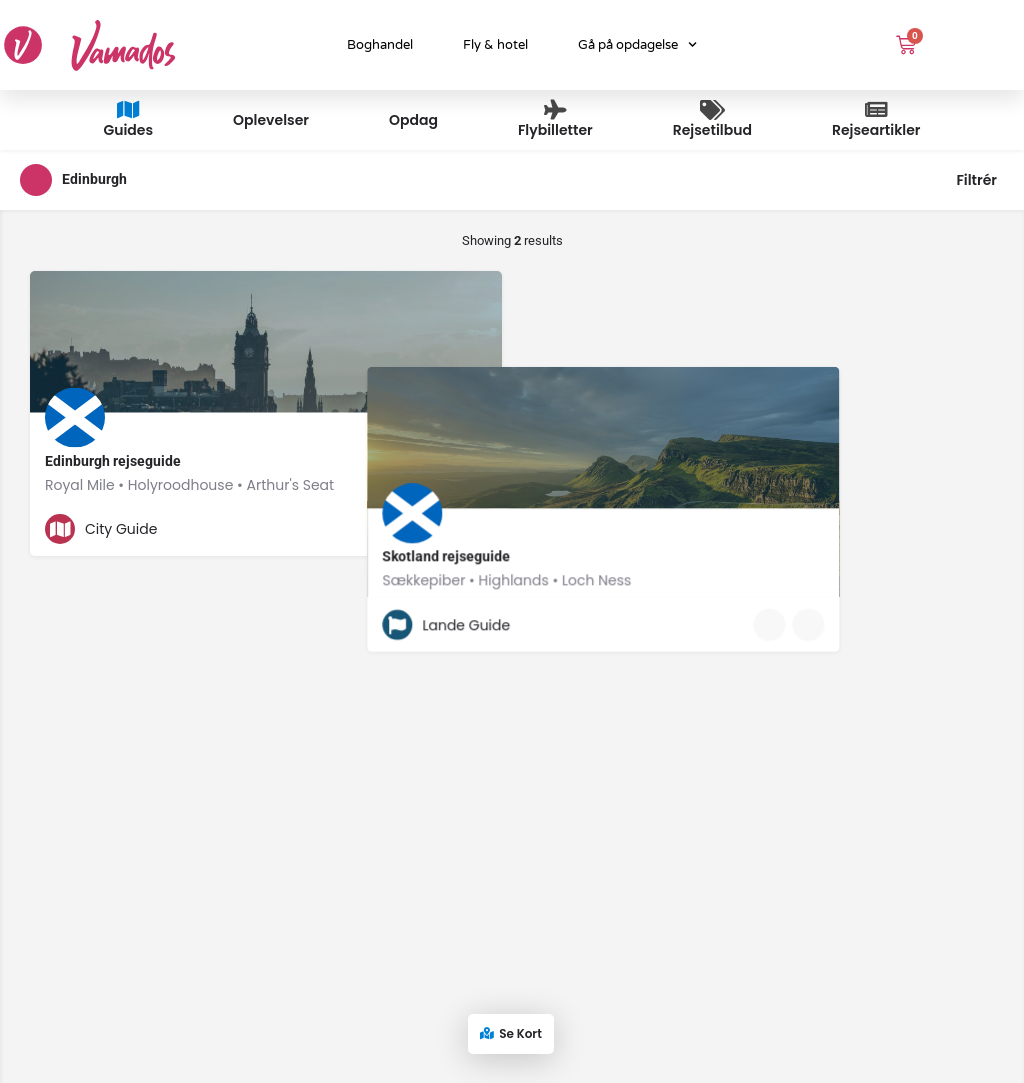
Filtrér (976, 180)
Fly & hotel (495, 45)
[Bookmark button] (471, 529)
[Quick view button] (432, 529)
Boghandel (380, 45)
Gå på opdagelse (637, 44)
